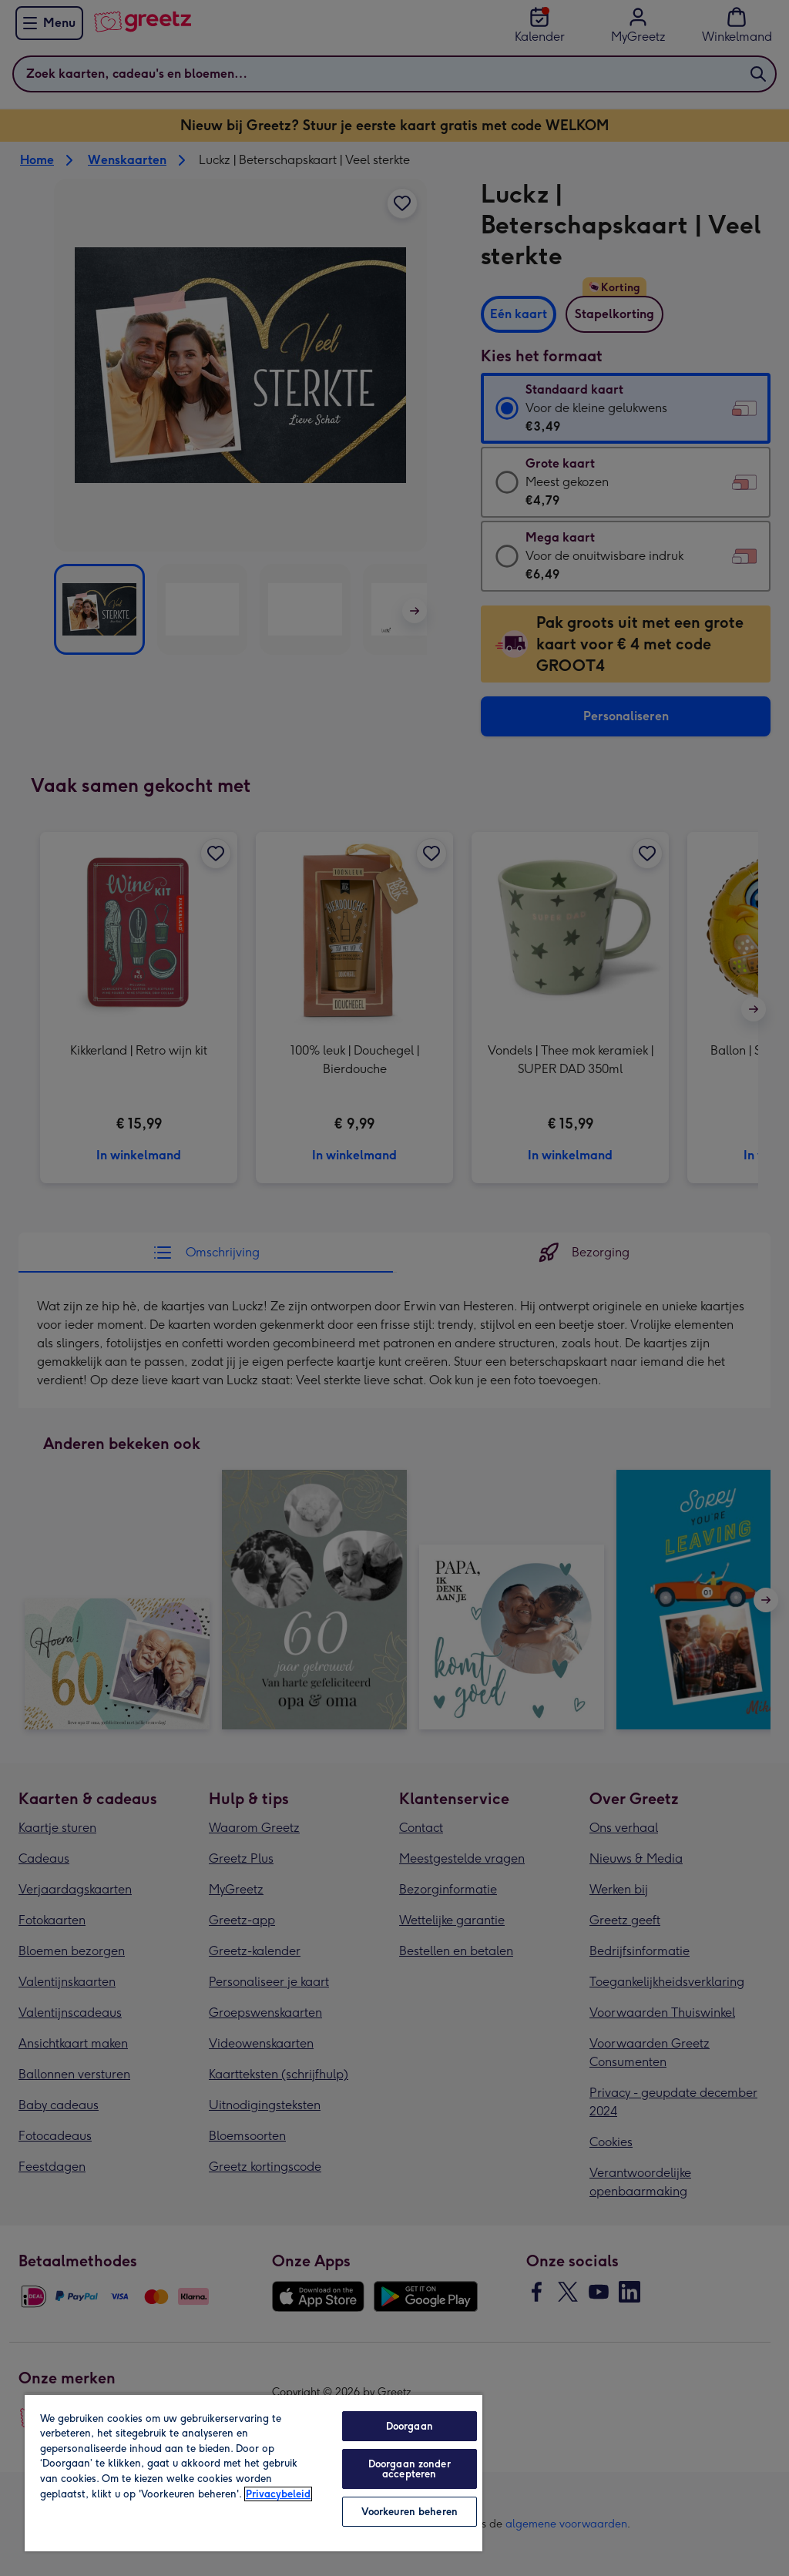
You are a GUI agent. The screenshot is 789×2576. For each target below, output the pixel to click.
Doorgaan (409, 2426)
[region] (253, 2472)
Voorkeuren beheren (409, 2511)
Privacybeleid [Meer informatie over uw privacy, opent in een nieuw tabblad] (278, 2494)
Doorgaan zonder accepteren (409, 2469)
